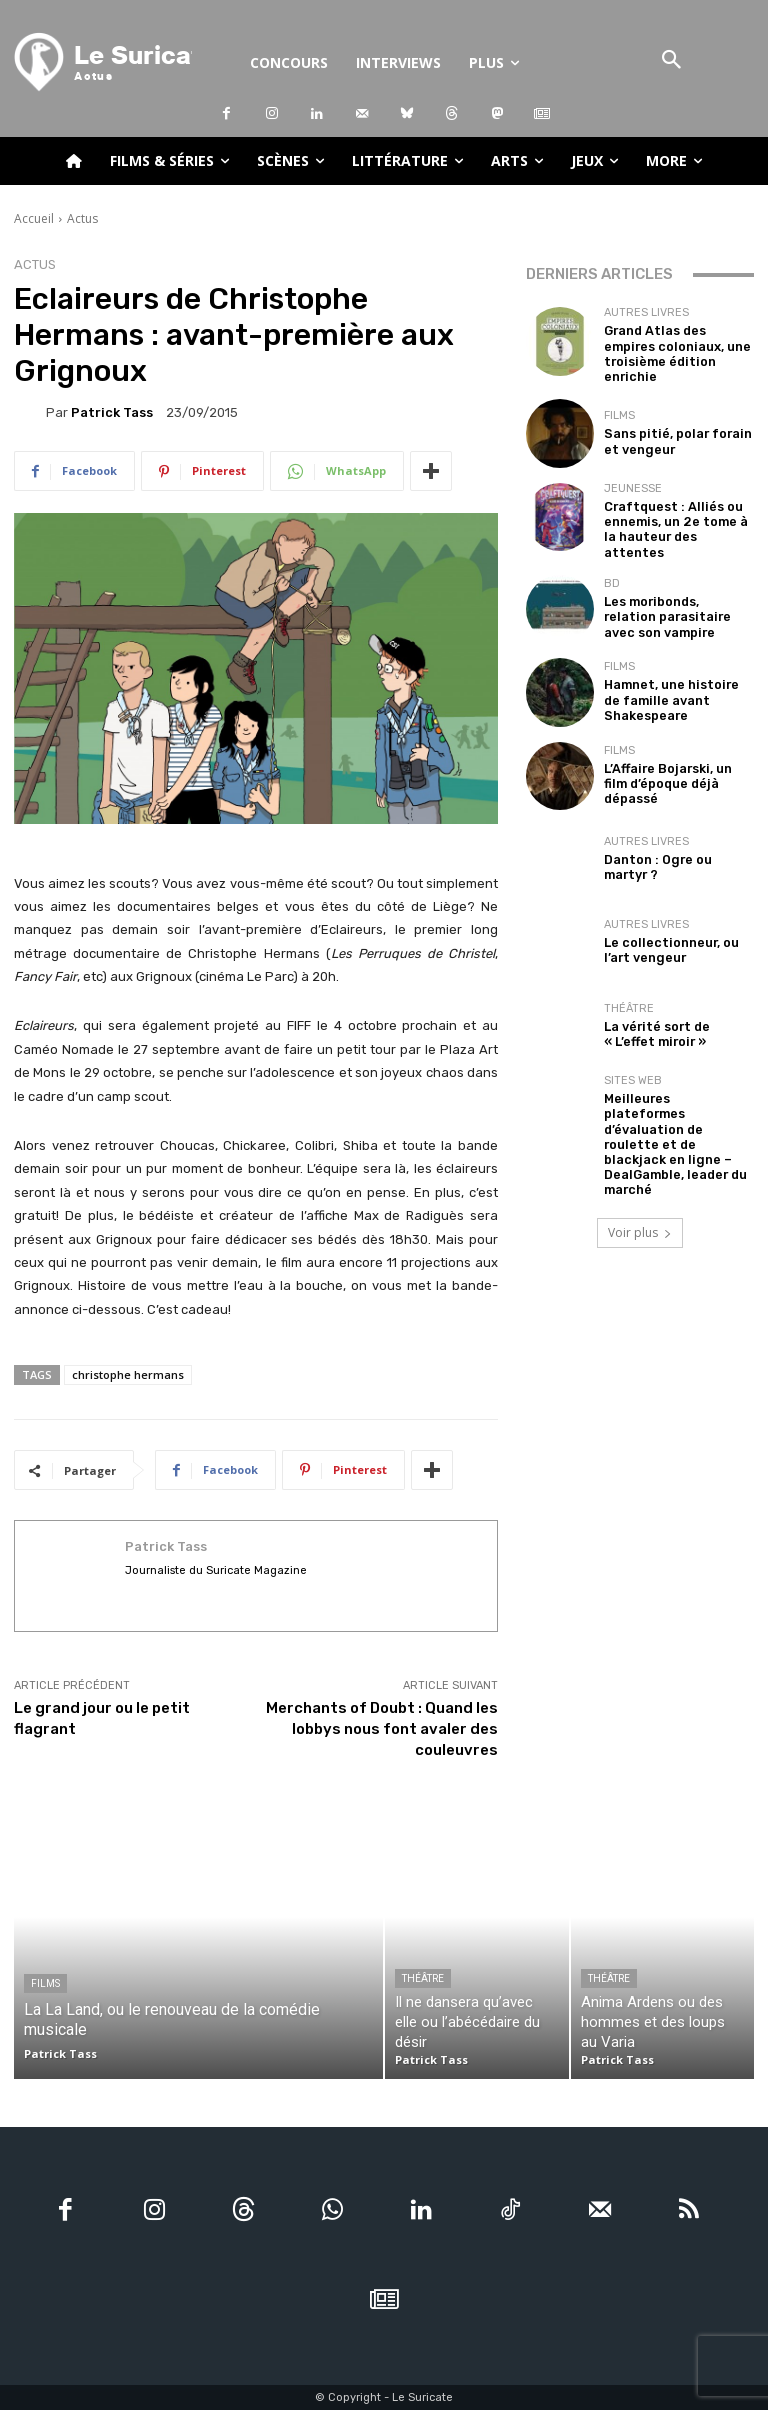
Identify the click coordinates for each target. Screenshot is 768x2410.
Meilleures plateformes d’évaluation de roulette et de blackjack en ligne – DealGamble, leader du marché (674, 1107)
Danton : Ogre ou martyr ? (678, 849)
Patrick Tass (112, 412)
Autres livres (646, 319)
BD (612, 569)
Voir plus (640, 1174)
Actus (82, 218)
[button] (672, 61)
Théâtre (629, 993)
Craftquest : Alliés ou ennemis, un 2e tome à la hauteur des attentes (675, 516)
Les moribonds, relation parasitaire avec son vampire (671, 599)
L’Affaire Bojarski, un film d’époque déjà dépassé (673, 766)
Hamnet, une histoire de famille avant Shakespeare (673, 682)
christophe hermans (128, 1374)
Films (619, 409)
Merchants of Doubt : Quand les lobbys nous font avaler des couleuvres (382, 1729)
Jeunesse (633, 486)
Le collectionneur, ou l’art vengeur (675, 933)
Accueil (34, 218)
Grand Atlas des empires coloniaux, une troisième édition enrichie (675, 349)
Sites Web (633, 1063)
